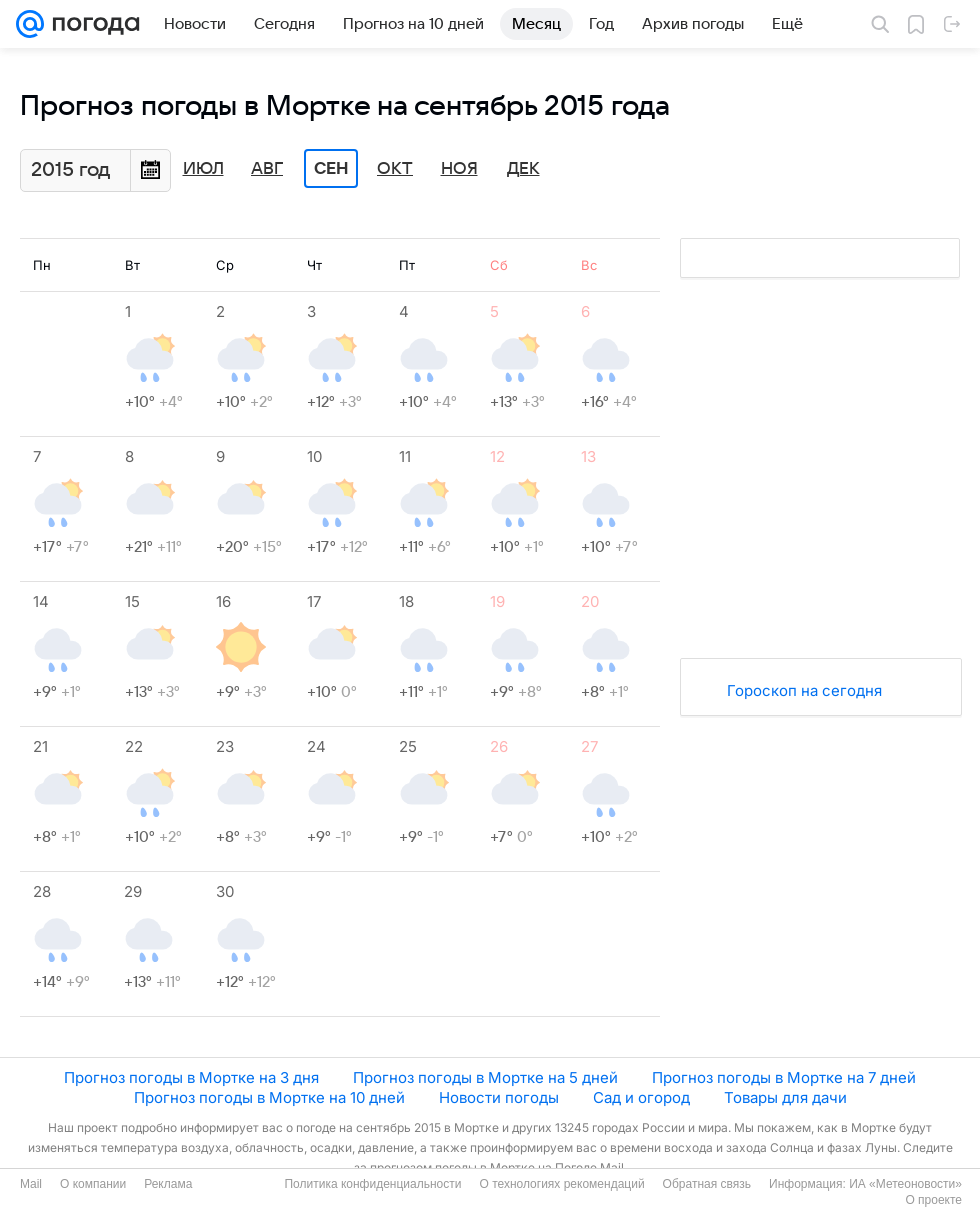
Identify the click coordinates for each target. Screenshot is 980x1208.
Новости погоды (499, 1097)
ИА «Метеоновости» (905, 1184)
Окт (395, 169)
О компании (93, 1184)
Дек (523, 169)
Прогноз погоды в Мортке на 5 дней (485, 1077)
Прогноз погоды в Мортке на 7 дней (784, 1077)
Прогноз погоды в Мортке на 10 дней (269, 1097)
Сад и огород (641, 1097)
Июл (203, 169)
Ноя (459, 169)
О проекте (933, 1200)
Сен (331, 169)
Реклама (168, 1184)
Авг (267, 169)
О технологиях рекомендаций (561, 1184)
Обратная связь (707, 1184)
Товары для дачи (785, 1097)
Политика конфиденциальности (372, 1184)
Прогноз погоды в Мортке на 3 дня (191, 1077)
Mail (31, 1184)
